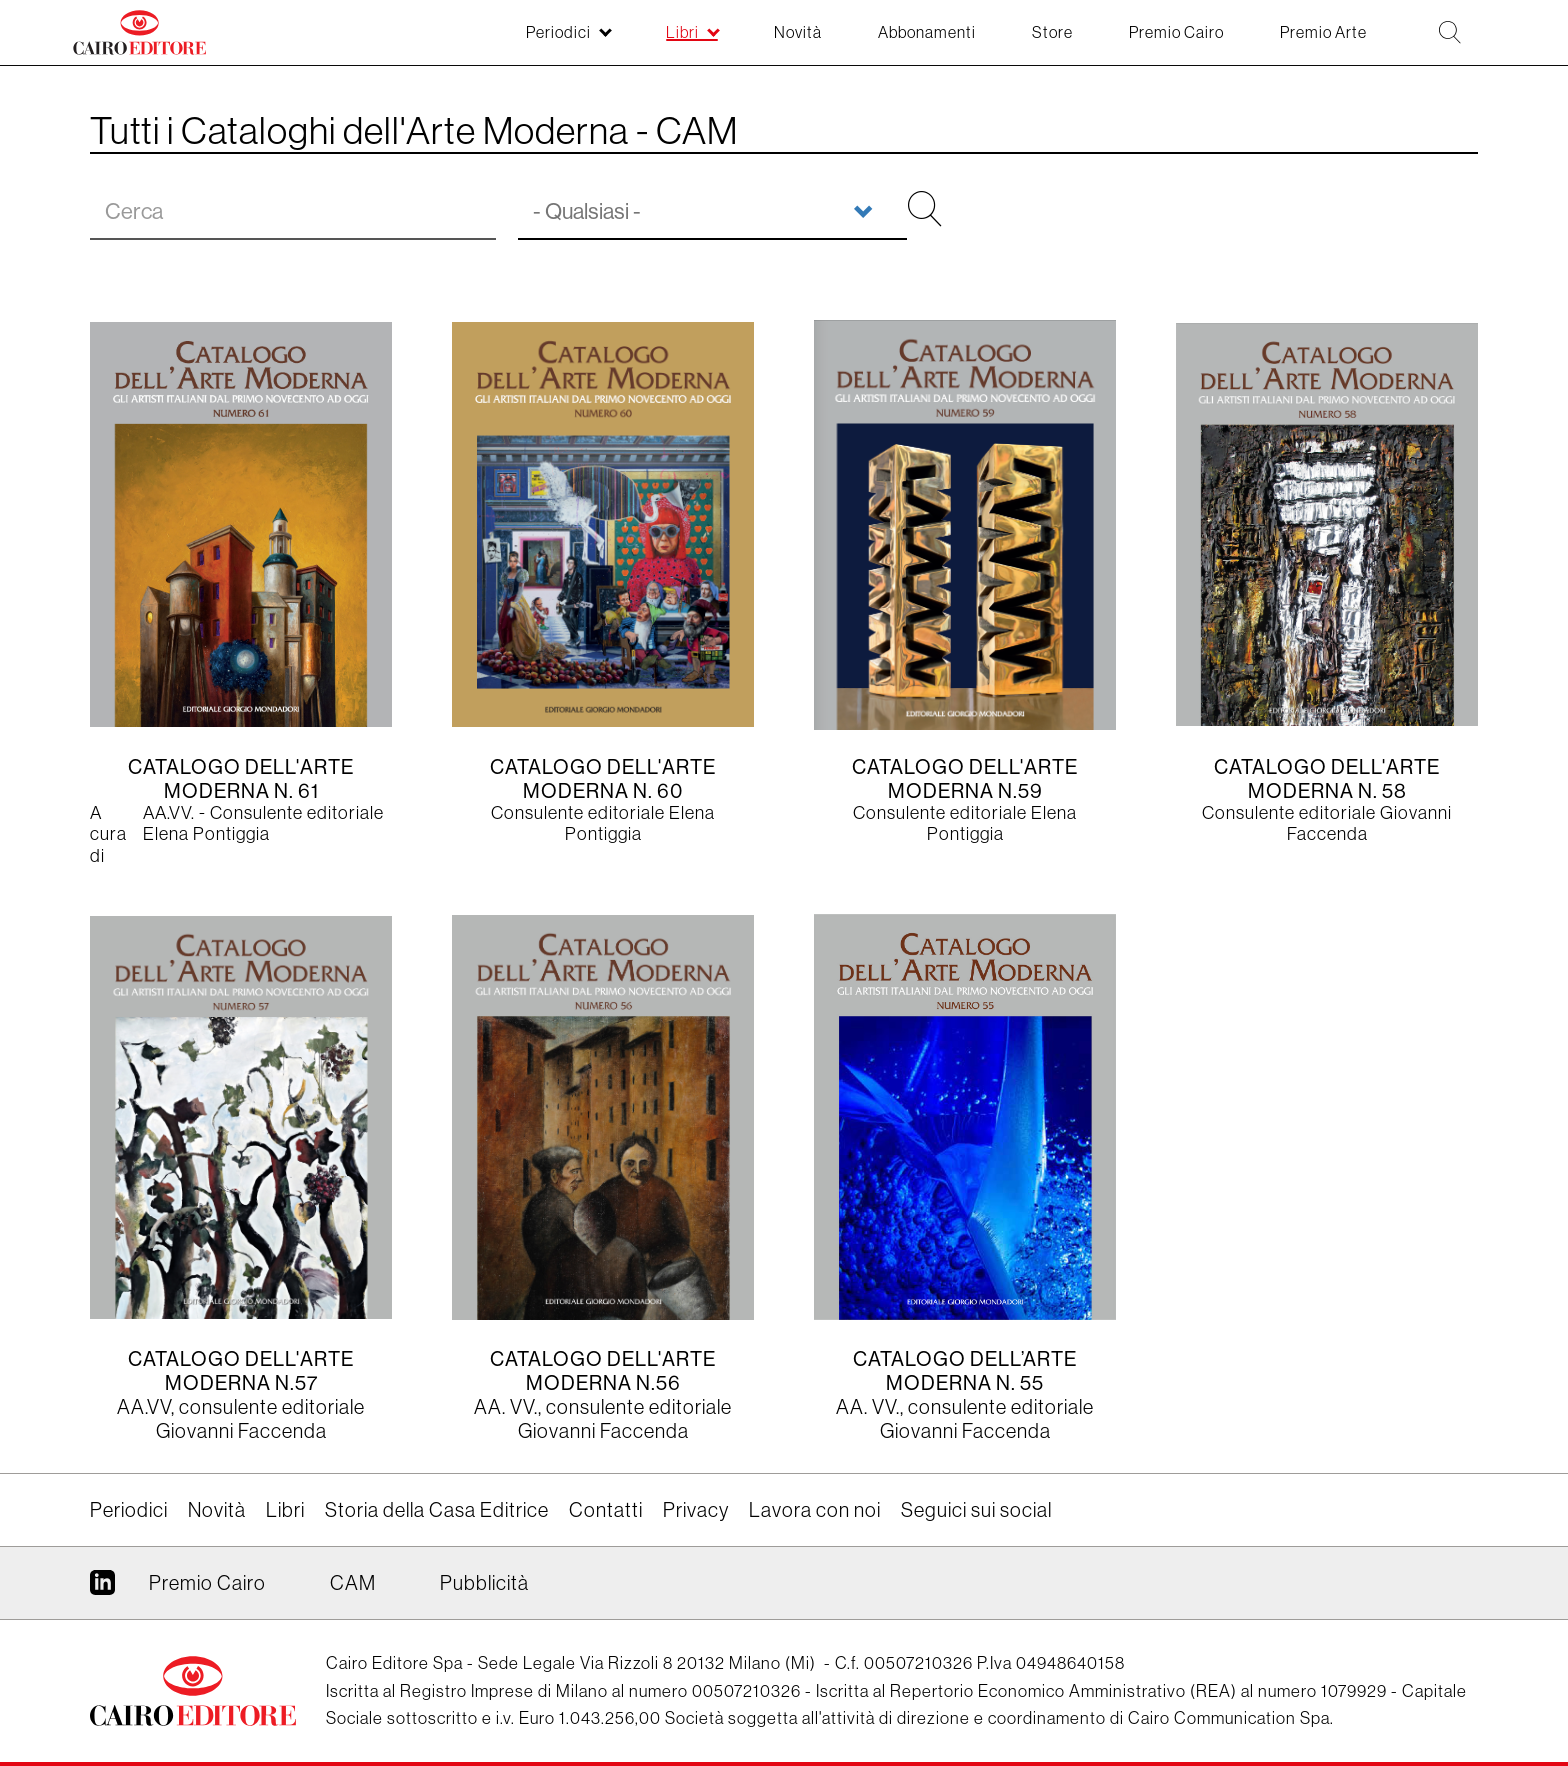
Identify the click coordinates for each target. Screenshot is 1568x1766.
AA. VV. (506, 1407)
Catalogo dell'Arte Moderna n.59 (965, 779)
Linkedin (102, 1590)
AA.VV (144, 1407)
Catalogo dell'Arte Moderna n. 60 (603, 779)
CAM (353, 1583)
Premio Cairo (207, 1583)
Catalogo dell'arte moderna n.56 (603, 1371)
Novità (217, 1510)
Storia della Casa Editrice (437, 1510)
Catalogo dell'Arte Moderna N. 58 (1327, 779)
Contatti (606, 1510)
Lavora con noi (815, 1510)
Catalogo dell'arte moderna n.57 (241, 1371)
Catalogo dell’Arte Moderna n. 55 (965, 1371)
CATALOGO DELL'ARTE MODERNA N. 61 (241, 779)
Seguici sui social (976, 1510)
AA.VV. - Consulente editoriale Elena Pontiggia (263, 824)
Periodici (129, 1510)
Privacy (696, 1510)
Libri (285, 1510)
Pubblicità (484, 1583)
